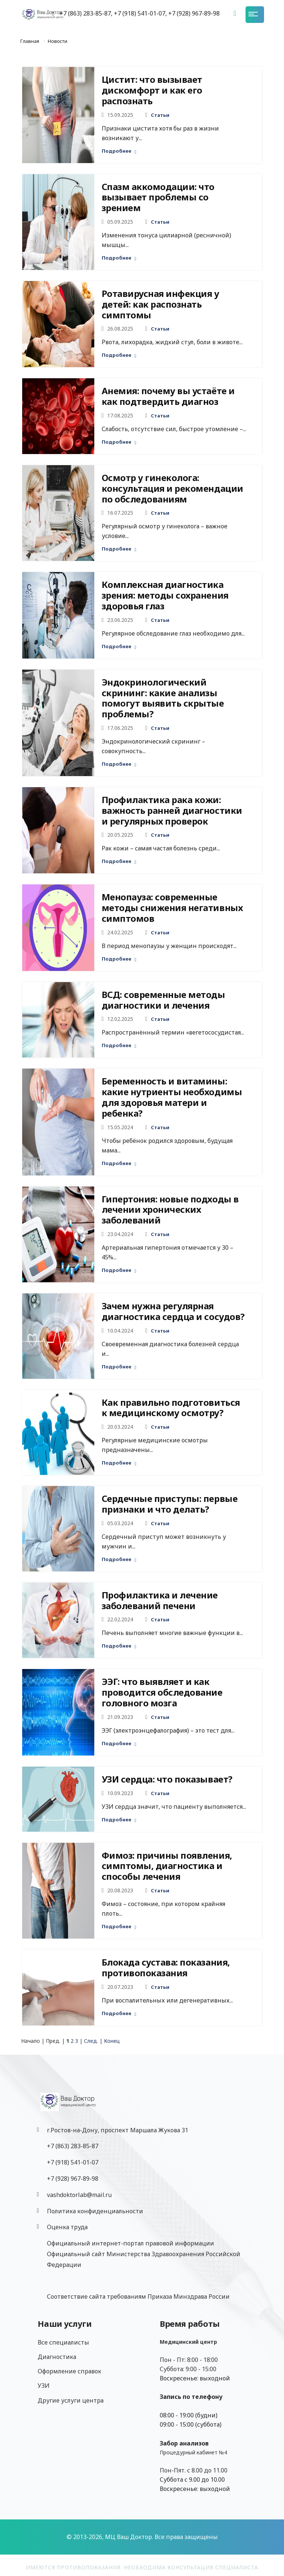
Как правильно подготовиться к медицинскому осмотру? (171, 1407)
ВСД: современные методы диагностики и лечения (163, 999)
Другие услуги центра (71, 2400)
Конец (112, 2040)
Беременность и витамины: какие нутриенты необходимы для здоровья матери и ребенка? (172, 1097)
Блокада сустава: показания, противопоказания (166, 1967)
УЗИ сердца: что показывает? (167, 1779)
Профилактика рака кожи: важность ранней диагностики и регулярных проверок (172, 810)
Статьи (160, 115)
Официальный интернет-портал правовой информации (130, 2243)
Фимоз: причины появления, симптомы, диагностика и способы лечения (167, 1866)
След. (91, 2040)
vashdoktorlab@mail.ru (79, 2195)
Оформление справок (69, 2371)
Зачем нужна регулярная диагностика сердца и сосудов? (173, 1311)
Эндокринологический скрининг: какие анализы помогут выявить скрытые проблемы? (163, 698)
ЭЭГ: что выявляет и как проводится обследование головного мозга (162, 1692)
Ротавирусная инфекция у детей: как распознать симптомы (160, 304)
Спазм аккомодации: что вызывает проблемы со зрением (158, 197)
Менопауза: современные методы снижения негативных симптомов (172, 907)
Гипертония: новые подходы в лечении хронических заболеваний (170, 1209)
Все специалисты (63, 2342)
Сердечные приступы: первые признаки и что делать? (170, 1503)
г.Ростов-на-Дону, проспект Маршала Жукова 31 (117, 2130)
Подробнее (119, 151)
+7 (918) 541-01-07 (72, 2162)
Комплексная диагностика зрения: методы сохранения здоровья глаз (165, 595)
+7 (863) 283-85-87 (72, 2146)
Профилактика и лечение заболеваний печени (160, 1600)
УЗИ (44, 2386)
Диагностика (57, 2357)
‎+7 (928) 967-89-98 (72, 2178)
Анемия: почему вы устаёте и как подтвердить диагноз (168, 396)
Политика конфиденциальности (95, 2211)
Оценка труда (67, 2227)
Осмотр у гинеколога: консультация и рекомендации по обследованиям (172, 488)
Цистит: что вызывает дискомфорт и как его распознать (152, 90)
